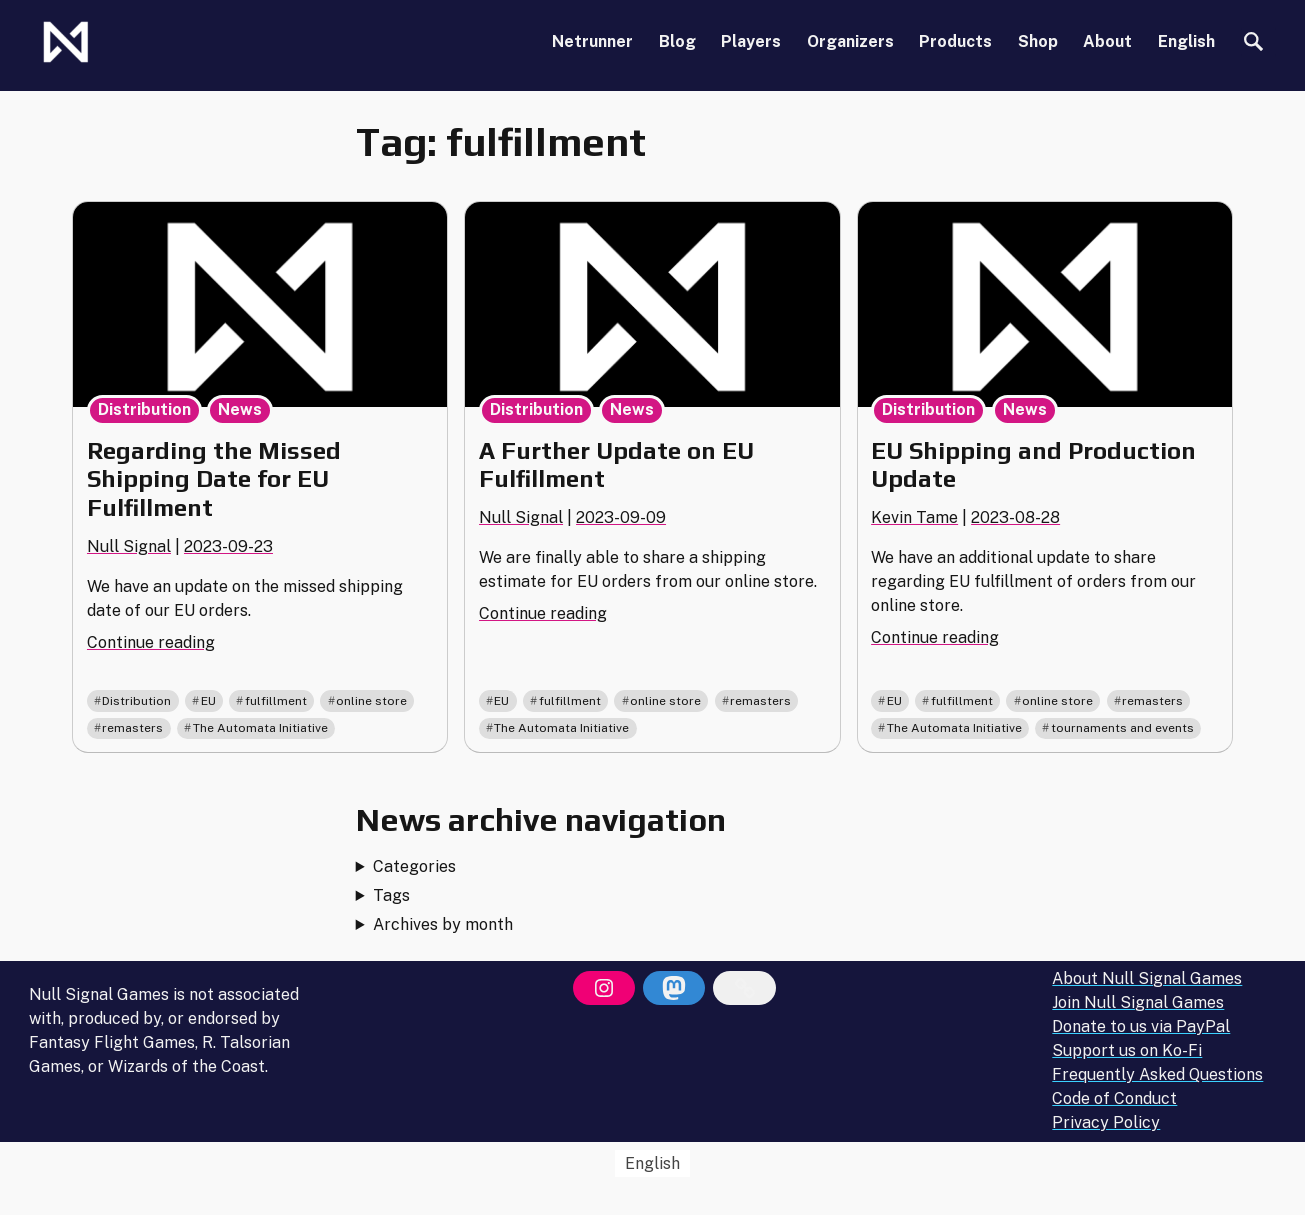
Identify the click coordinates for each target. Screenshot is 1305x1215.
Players (751, 41)
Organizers (850, 41)
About (1107, 41)
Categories (414, 866)
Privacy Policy (1106, 1122)
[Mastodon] (674, 988)
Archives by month (443, 924)
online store (371, 701)
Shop (1038, 41)
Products (955, 41)
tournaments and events (1122, 728)
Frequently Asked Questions (1157, 1074)
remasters (132, 728)
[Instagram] (604, 988)
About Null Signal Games (1147, 978)
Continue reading (151, 642)
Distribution (144, 409)
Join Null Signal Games (1138, 1002)
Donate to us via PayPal (1141, 1026)
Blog (677, 41)
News (240, 409)
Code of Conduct (1114, 1098)
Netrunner (592, 41)
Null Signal (129, 546)
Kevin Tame (914, 517)
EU (208, 701)
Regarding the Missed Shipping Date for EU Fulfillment (214, 479)
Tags (391, 895)
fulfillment (276, 701)
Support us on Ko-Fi (1127, 1050)
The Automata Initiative (260, 728)
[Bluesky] (744, 988)
